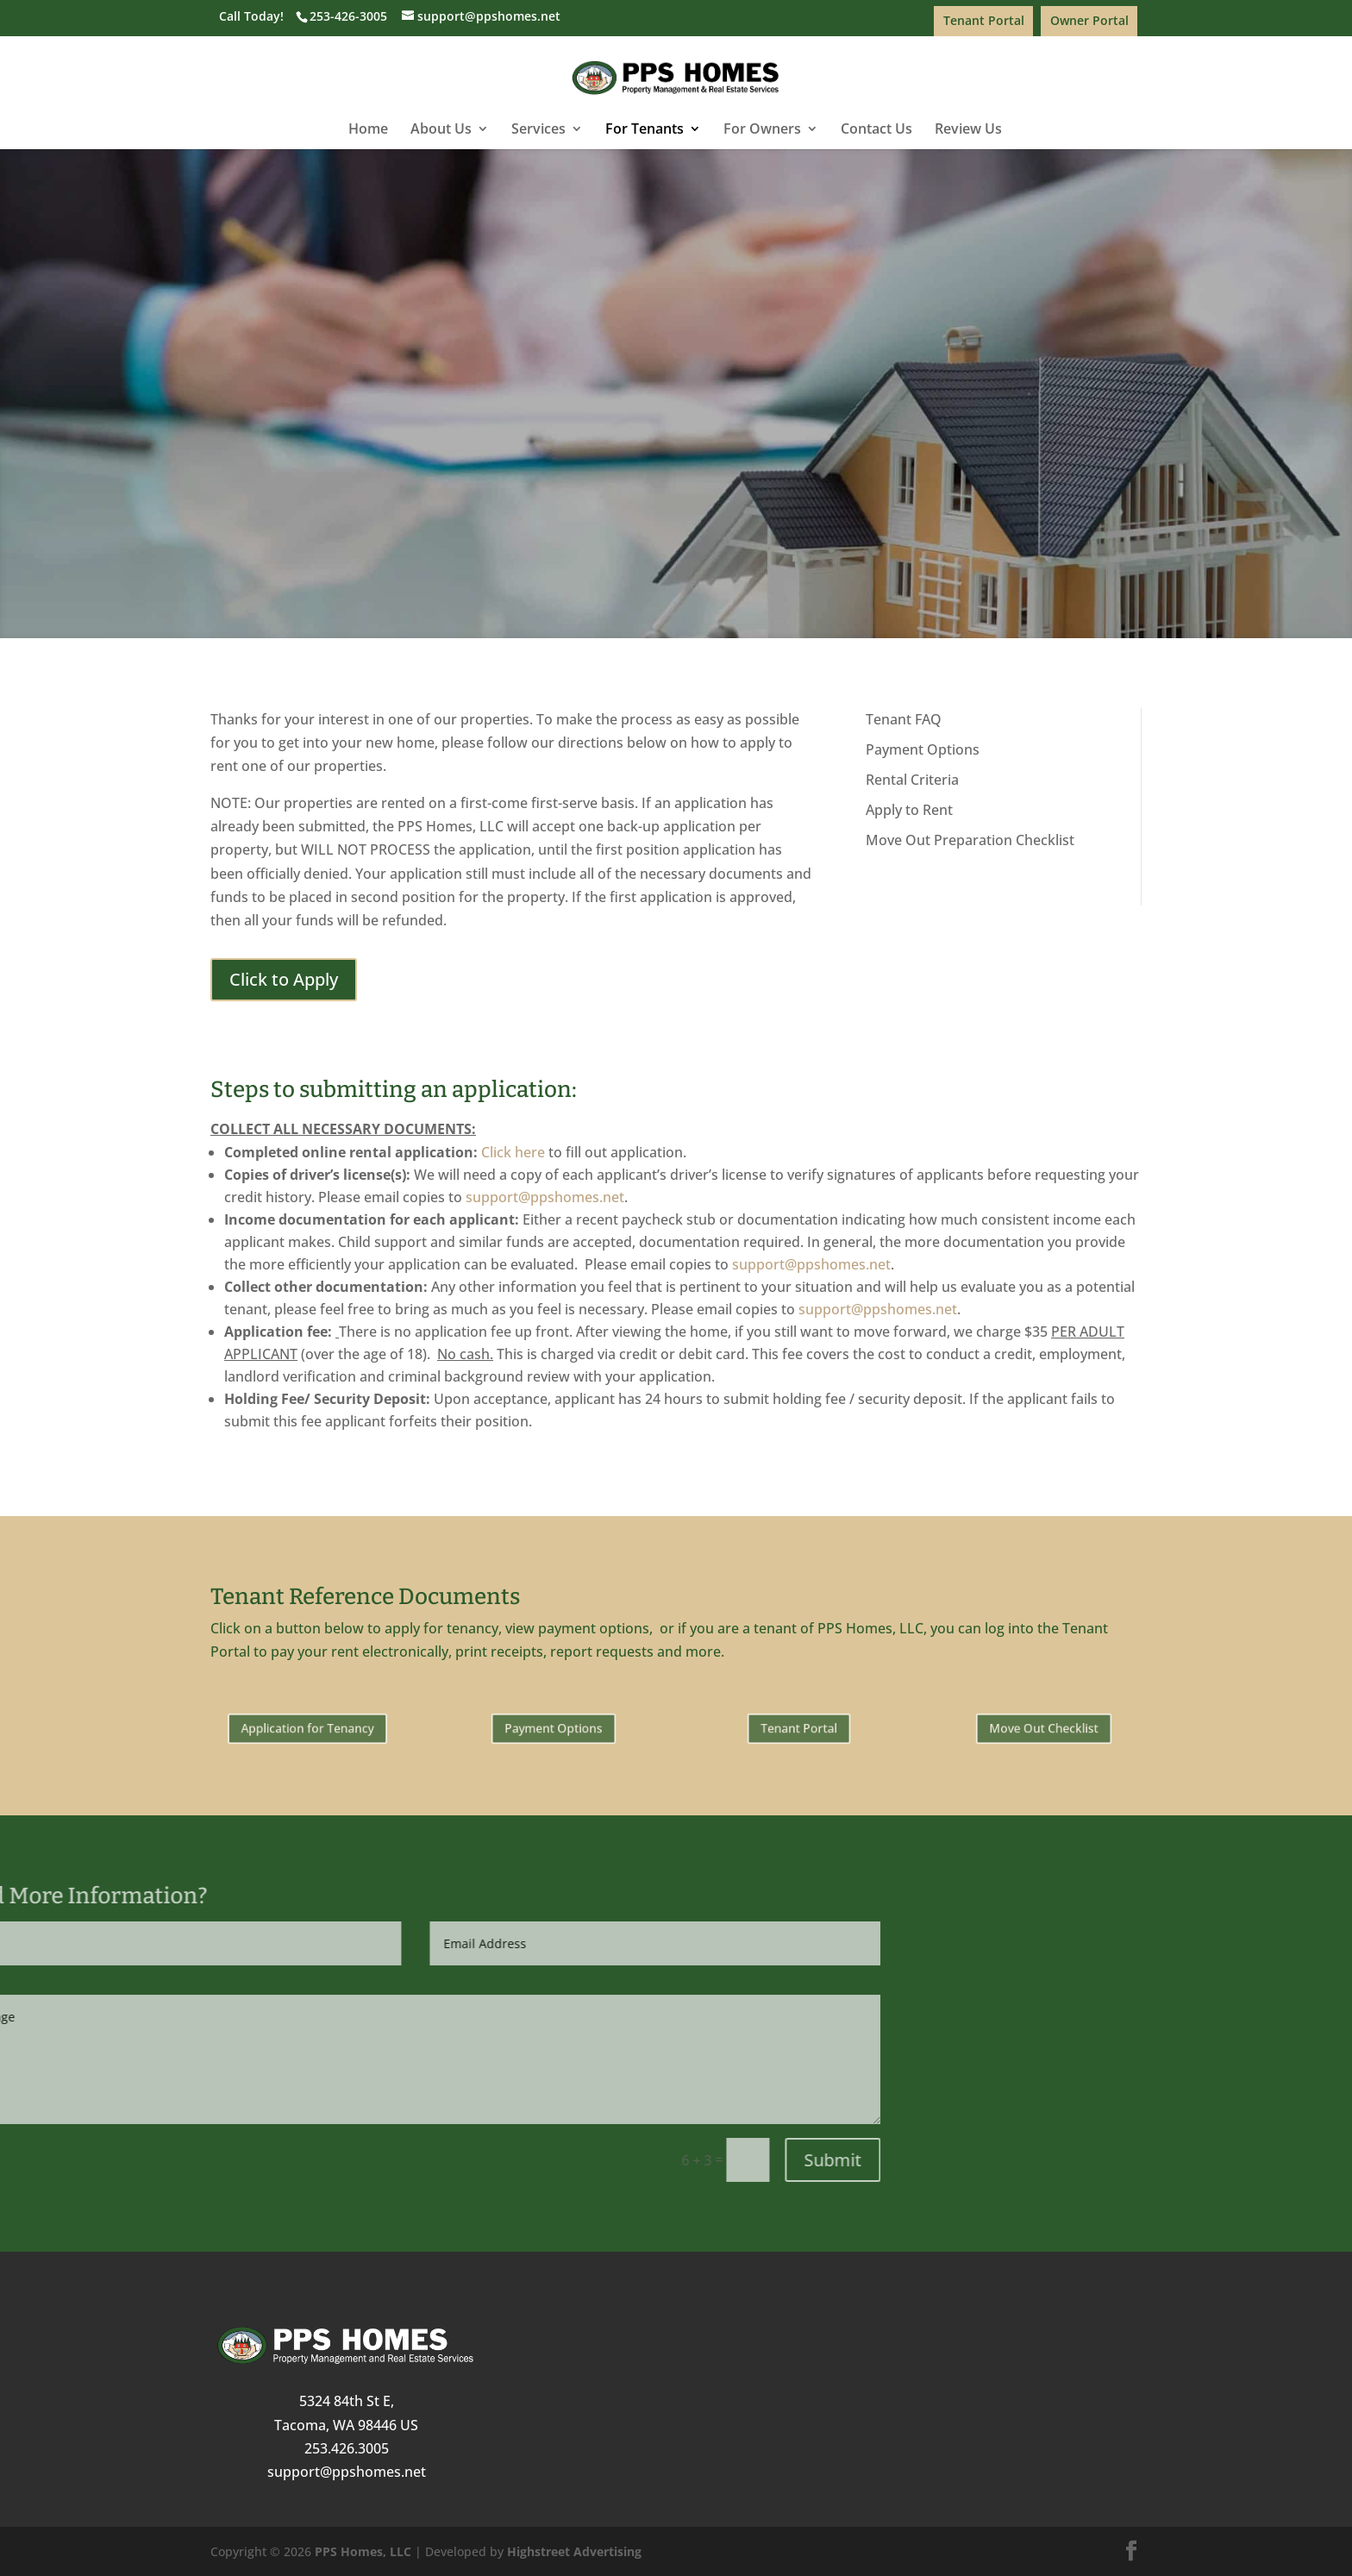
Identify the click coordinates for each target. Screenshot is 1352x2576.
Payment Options (923, 749)
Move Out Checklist (1044, 1728)
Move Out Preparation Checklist (970, 839)
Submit (267, 2160)
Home (368, 130)
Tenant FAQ (904, 719)
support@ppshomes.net (545, 1197)
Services (538, 130)
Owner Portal (1089, 20)
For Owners (762, 130)
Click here (513, 1152)
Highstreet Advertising (574, 2551)
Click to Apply (676, 430)
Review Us (968, 130)
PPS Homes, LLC (363, 2551)
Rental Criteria (912, 779)
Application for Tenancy (308, 1728)
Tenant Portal (983, 20)
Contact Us (876, 130)
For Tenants (644, 130)
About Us (441, 130)
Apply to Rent (909, 809)
